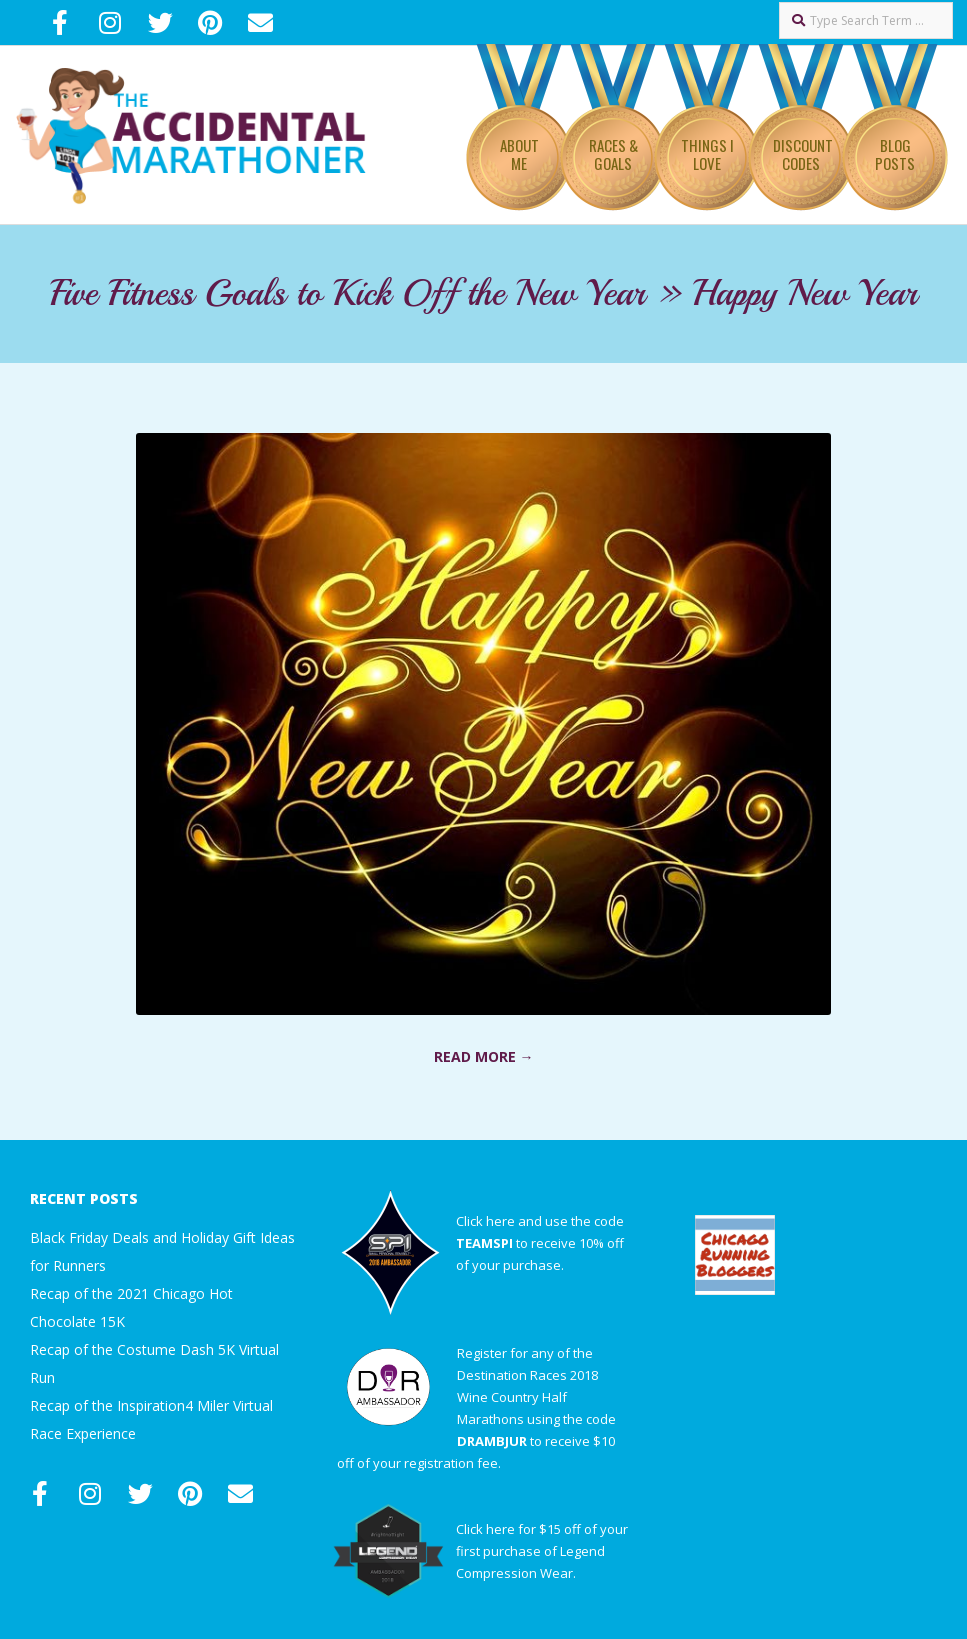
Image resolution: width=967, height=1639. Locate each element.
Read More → (484, 1056)
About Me (519, 154)
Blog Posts (895, 154)
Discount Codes (803, 154)
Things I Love (707, 154)
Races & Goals (613, 154)
